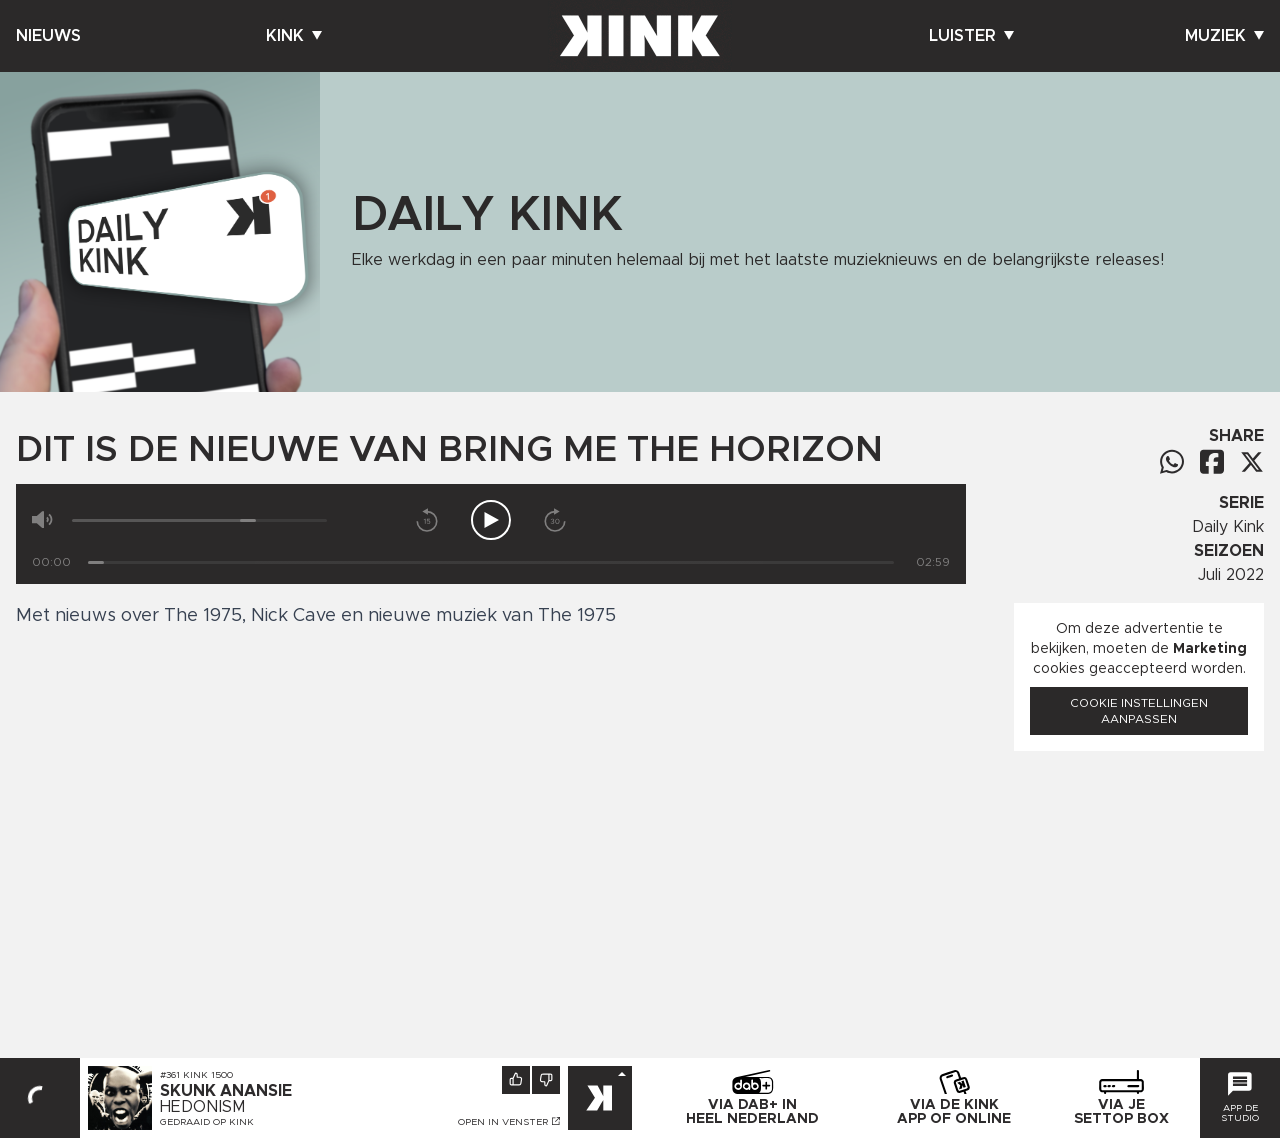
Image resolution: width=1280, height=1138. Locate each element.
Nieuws (48, 36)
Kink (294, 36)
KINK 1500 (208, 1075)
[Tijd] (491, 562)
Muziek (1224, 36)
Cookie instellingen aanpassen (1139, 711)
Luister (971, 36)
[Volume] (199, 520)
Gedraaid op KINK (207, 1122)
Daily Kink (1228, 527)
